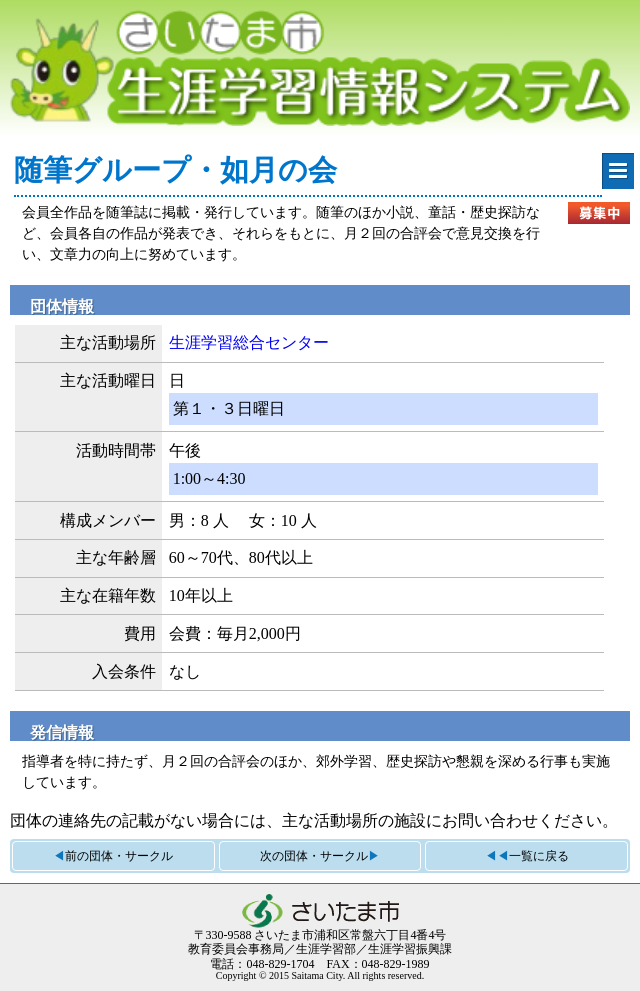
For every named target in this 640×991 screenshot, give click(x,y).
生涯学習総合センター (249, 342)
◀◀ (527, 856)
